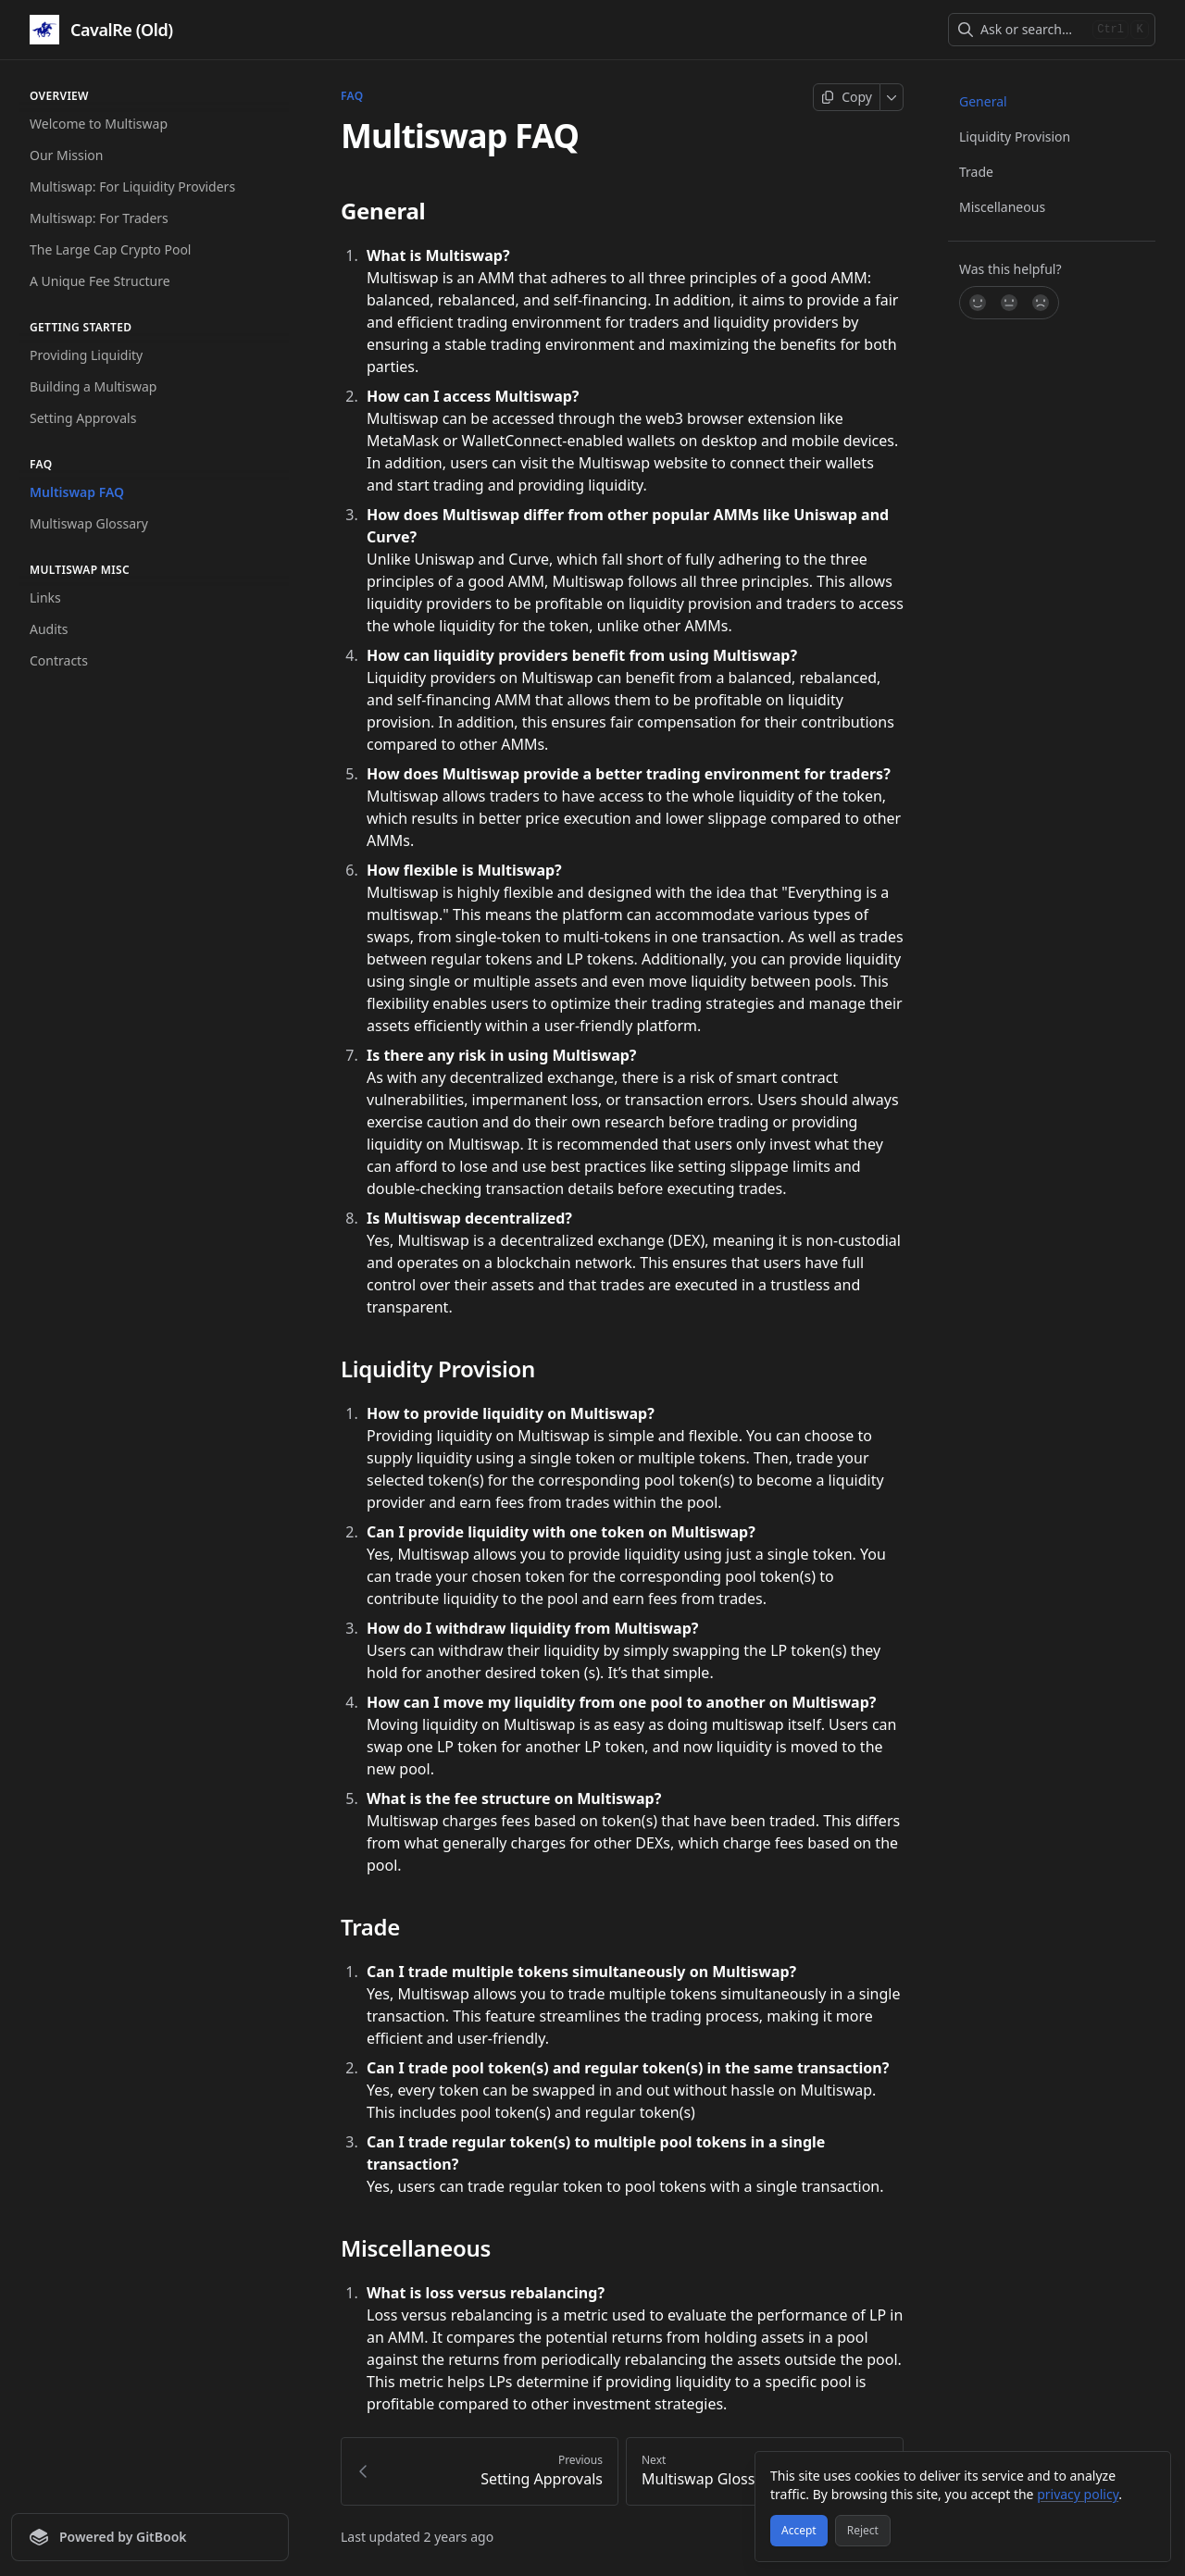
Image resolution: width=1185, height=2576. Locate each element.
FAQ (352, 96)
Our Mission (66, 155)
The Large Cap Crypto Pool (110, 249)
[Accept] (799, 2530)
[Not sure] (1009, 302)
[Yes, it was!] (976, 302)
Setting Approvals (83, 418)
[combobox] (1032, 30)
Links (45, 597)
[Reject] (863, 2530)
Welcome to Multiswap (99, 123)
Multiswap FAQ (77, 492)
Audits (49, 629)
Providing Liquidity (86, 355)
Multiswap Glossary (89, 523)
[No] (1041, 302)
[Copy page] (846, 97)
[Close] (1148, 2474)
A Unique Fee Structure (100, 281)
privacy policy (1077, 2494)
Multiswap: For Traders (99, 218)
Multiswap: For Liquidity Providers (132, 186)
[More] (892, 97)
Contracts (59, 660)
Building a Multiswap (93, 386)
